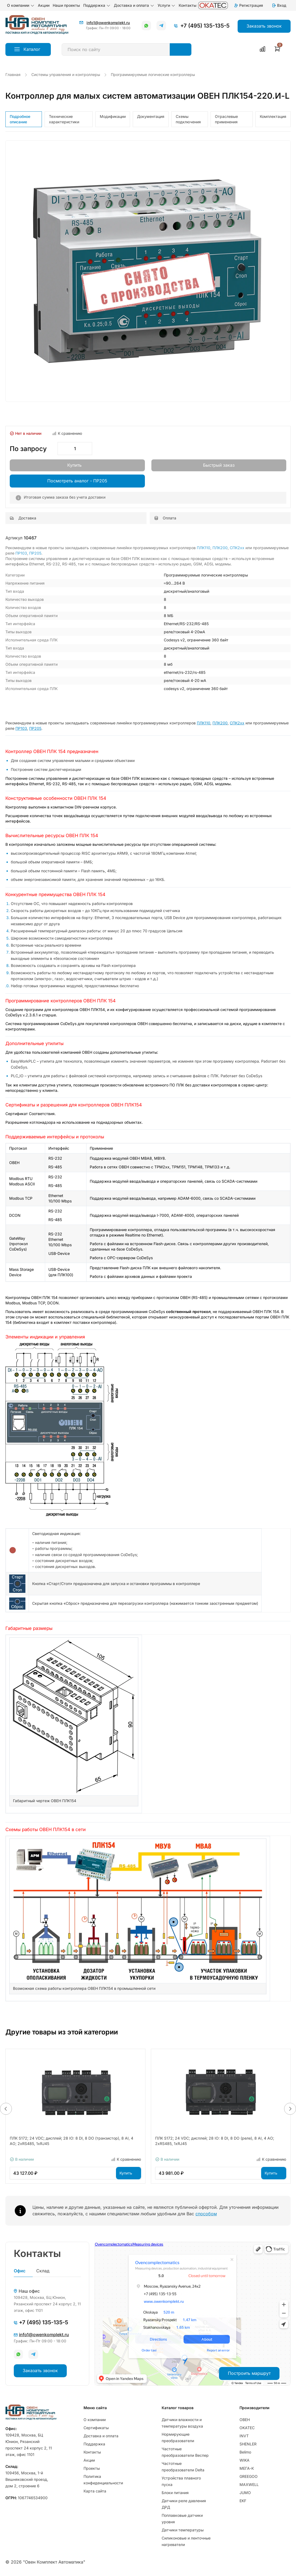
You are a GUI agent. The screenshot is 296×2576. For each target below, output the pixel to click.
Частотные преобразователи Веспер (185, 2452)
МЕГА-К (247, 2468)
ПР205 (35, 553)
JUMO (245, 2492)
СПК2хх (237, 547)
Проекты (92, 2468)
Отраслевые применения (226, 119)
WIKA (245, 2460)
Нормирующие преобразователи (178, 2437)
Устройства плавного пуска (181, 2481)
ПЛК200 (220, 547)
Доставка (23, 518)
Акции (43, 5)
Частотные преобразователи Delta (183, 2466)
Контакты (188, 5)
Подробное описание (20, 119)
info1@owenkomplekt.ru (108, 22)
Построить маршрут (249, 2373)
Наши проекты (66, 5)
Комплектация (273, 116)
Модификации (113, 116)
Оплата (165, 518)
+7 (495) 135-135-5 (205, 25)
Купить (74, 465)
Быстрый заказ (219, 465)
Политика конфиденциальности (103, 2479)
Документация (150, 116)
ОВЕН (245, 2419)
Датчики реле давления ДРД (184, 2503)
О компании (21, 5)
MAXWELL (249, 2484)
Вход (279, 5)
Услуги (166, 5)
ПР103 (21, 553)
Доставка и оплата (134, 5)
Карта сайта (95, 2491)
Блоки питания (175, 2492)
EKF (243, 2500)
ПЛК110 (203, 547)
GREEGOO (249, 2476)
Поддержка (97, 5)
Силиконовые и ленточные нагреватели (186, 2541)
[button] (6, 2109)
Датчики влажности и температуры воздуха (182, 2422)
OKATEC (247, 2427)
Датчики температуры (183, 2530)
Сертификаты (96, 2427)
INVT (244, 2436)
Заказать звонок (40, 2370)
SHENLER (248, 2444)
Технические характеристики (64, 119)
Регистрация (248, 5)
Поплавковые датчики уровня (182, 2518)
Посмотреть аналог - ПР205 (77, 480)
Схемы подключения (188, 119)
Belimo (245, 2452)
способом (206, 2213)
